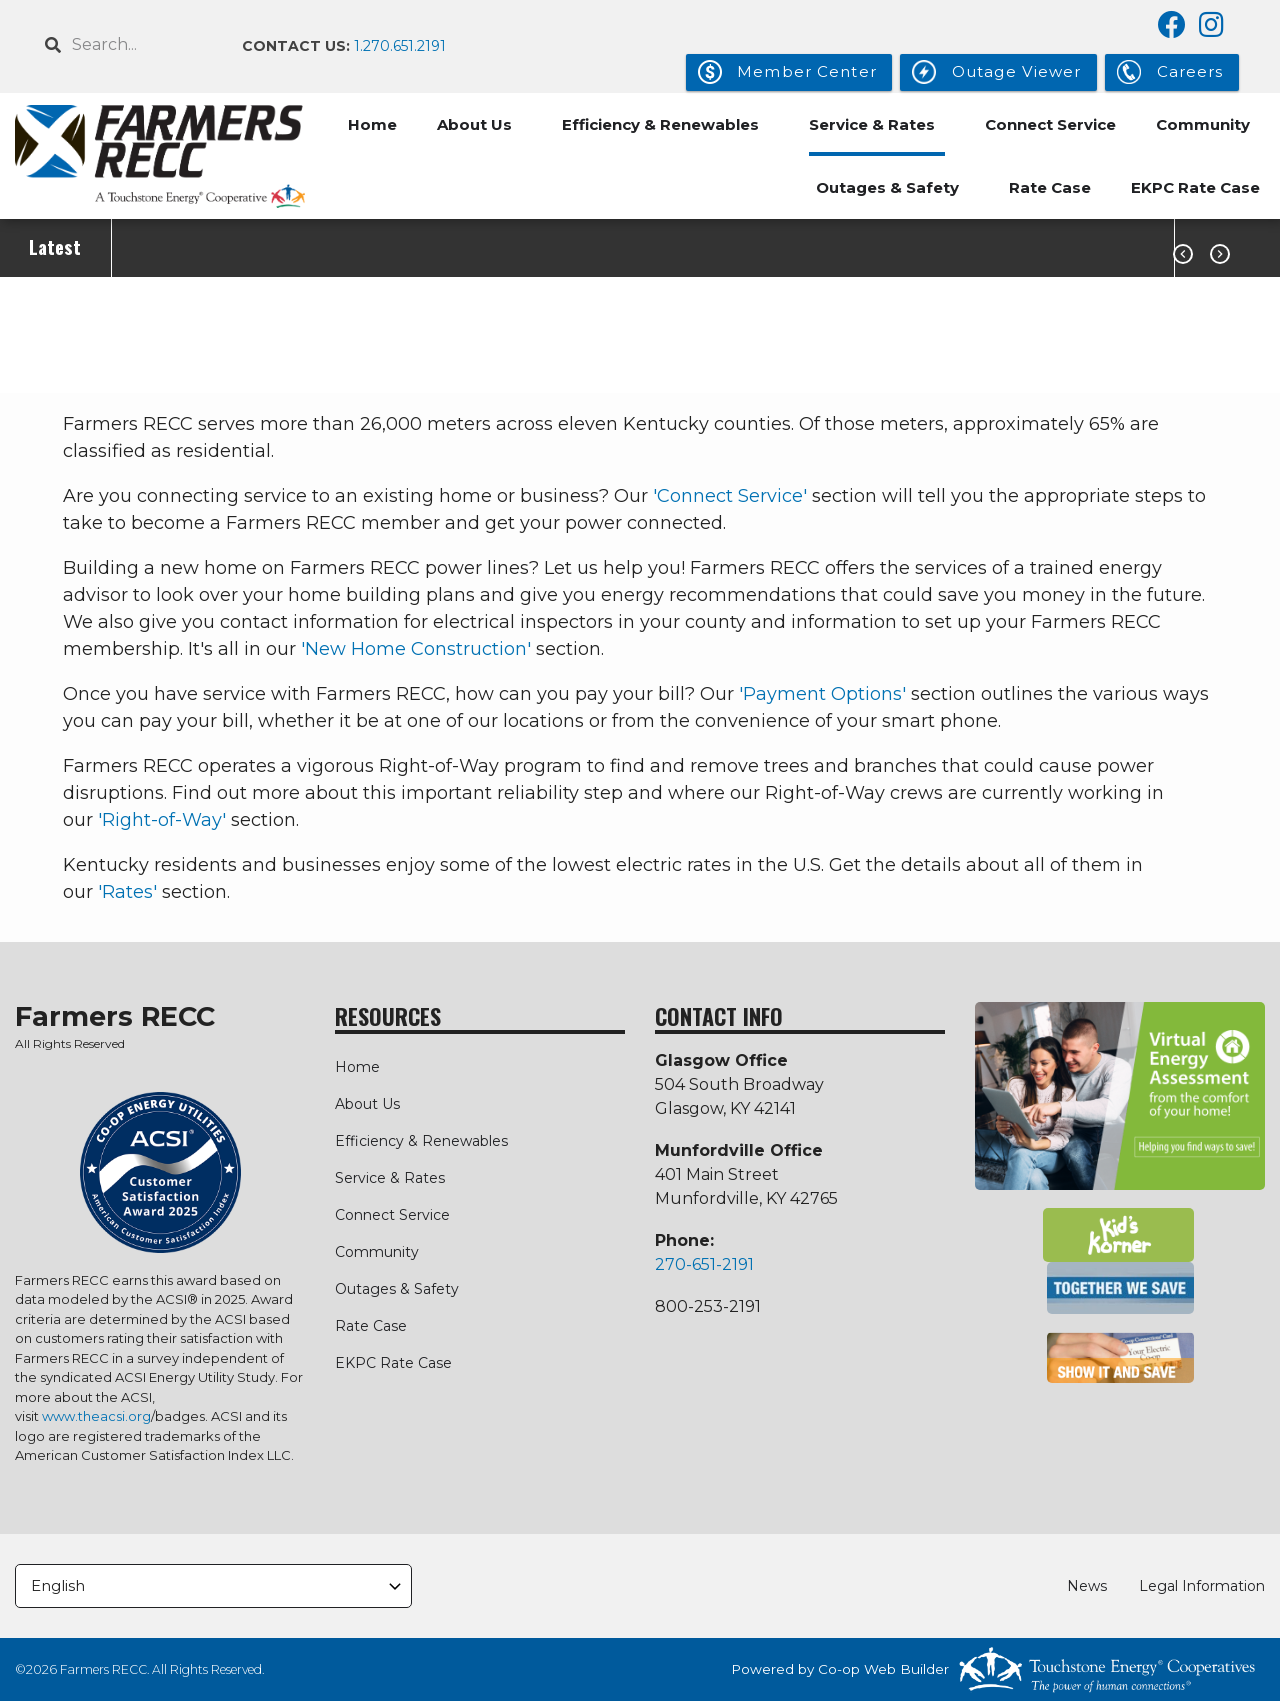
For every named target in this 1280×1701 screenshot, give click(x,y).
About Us (474, 124)
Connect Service (1050, 124)
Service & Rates (872, 124)
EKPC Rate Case (1195, 187)
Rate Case (1050, 187)
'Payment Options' (822, 694)
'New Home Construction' (416, 649)
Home (372, 124)
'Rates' (127, 892)
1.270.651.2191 (400, 46)
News (1087, 1586)
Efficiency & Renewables (660, 124)
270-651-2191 (704, 1264)
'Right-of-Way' (162, 820)
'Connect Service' (730, 496)
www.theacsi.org (96, 1416)
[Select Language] (213, 1586)
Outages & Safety (887, 187)
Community (1203, 124)
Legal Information (1202, 1586)
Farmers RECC (115, 1017)
